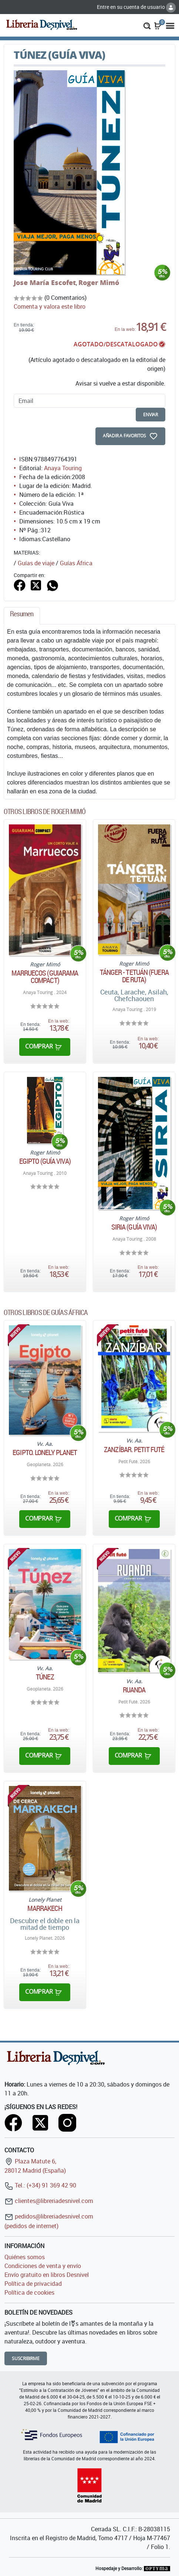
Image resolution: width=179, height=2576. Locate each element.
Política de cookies (29, 2292)
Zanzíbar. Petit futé (134, 1449)
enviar (150, 414)
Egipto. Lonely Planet (45, 1452)
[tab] (22, 615)
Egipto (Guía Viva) (45, 1161)
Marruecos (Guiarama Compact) (44, 976)
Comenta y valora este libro (49, 306)
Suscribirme (26, 2358)
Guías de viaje (36, 563)
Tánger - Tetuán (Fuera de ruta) (134, 976)
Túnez (45, 1677)
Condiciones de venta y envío (42, 2266)
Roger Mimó (98, 282)
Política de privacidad (33, 2284)
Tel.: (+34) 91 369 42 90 (40, 2185)
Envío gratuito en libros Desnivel (46, 2275)
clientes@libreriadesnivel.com (48, 2201)
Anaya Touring (63, 468)
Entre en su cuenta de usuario (136, 6)
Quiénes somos (24, 2257)
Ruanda (134, 1690)
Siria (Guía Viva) (134, 1227)
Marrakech (44, 1908)
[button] (147, 25)
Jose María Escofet (45, 282)
